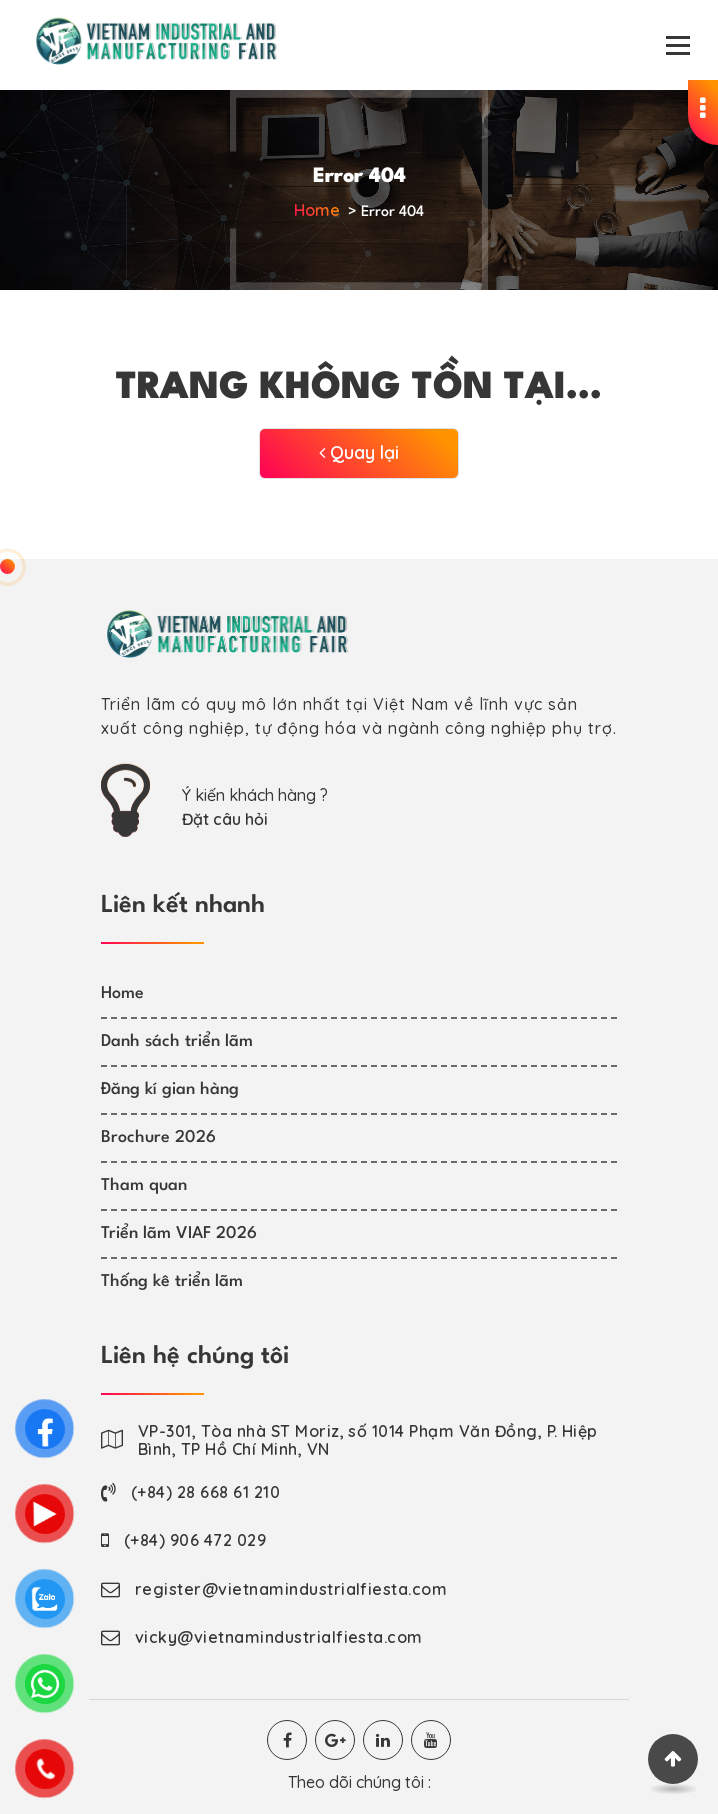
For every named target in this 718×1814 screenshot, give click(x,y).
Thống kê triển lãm (172, 1281)
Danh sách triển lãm (177, 1041)
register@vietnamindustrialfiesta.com (291, 1589)
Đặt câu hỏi (225, 819)
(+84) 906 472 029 (195, 1540)
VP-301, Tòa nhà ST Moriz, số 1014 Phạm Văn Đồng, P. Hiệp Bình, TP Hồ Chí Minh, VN (368, 1440)
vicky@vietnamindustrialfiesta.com (279, 1637)
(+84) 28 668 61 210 (205, 1492)
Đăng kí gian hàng (170, 1089)
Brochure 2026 (158, 1137)
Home (317, 210)
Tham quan (144, 1185)
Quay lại (359, 452)
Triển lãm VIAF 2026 (179, 1233)
